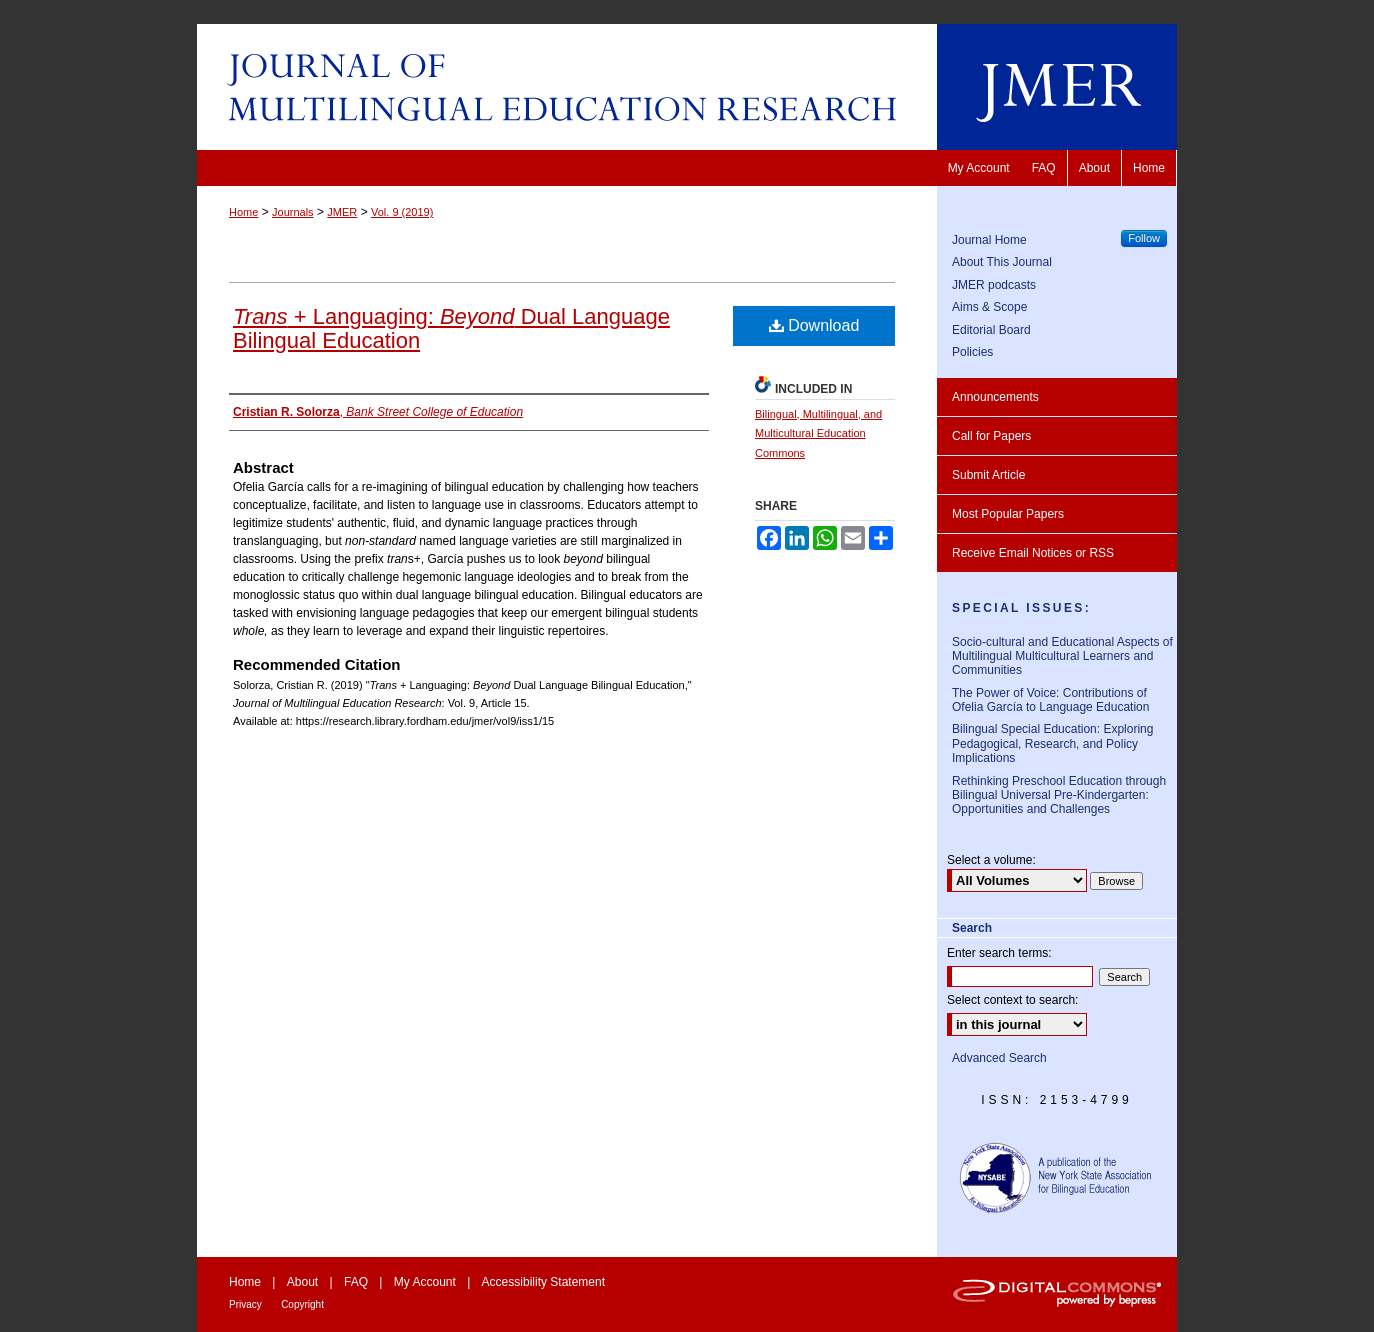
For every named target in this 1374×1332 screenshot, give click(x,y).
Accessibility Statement (543, 1282)
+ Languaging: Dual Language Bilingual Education (451, 328)
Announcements (995, 397)
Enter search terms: (999, 953)
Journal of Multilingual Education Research (687, 87)
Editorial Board (991, 330)
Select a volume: (991, 860)
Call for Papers (991, 436)
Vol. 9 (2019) (402, 212)
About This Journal (1002, 262)
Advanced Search (999, 1058)
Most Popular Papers (1008, 514)
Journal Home (989, 240)
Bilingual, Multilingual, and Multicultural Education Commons (818, 434)
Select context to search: (1012, 1000)
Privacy (245, 1304)
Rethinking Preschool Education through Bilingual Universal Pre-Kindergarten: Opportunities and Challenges (1059, 795)
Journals (293, 212)
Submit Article (988, 475)
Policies (972, 352)
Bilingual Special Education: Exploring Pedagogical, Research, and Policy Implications (1052, 743)
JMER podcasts (994, 285)
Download (814, 325)
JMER (342, 212)
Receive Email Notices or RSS (1033, 553)
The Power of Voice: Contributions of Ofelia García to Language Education (1050, 700)
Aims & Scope (989, 307)
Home (243, 212)
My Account (425, 1282)
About (302, 1282)
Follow (1144, 238)
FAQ (356, 1282)
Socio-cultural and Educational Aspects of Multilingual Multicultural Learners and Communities (1062, 656)
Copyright (302, 1304)
